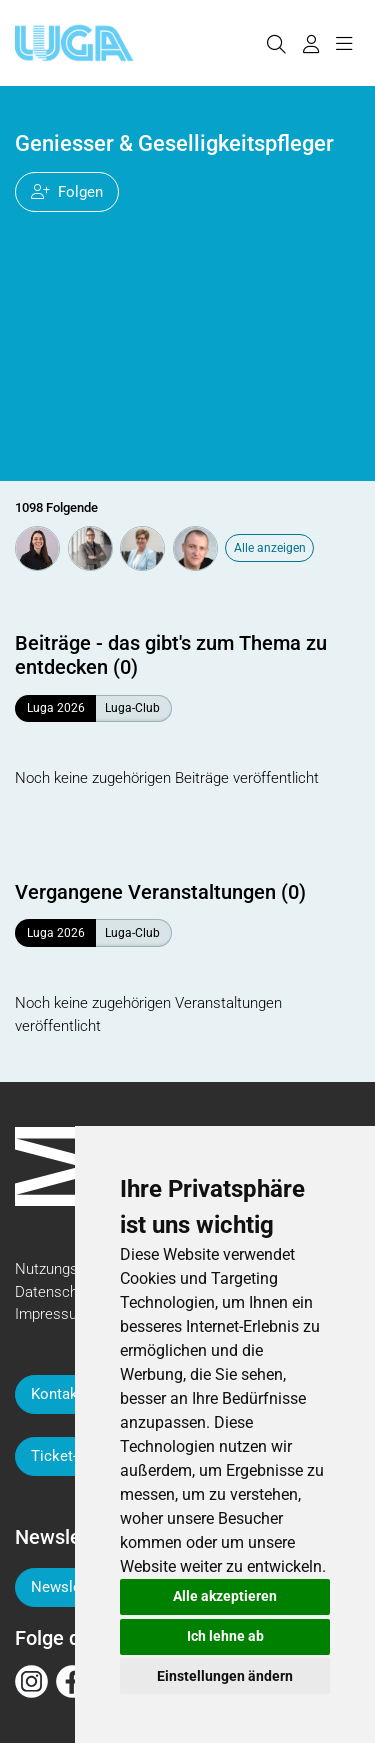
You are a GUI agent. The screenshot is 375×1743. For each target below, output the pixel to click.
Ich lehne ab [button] (225, 1636)
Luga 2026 (56, 708)
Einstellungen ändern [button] (225, 1676)
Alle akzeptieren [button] (225, 1596)
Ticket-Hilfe (70, 1456)
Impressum (52, 1314)
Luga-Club (132, 708)
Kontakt (57, 1394)
